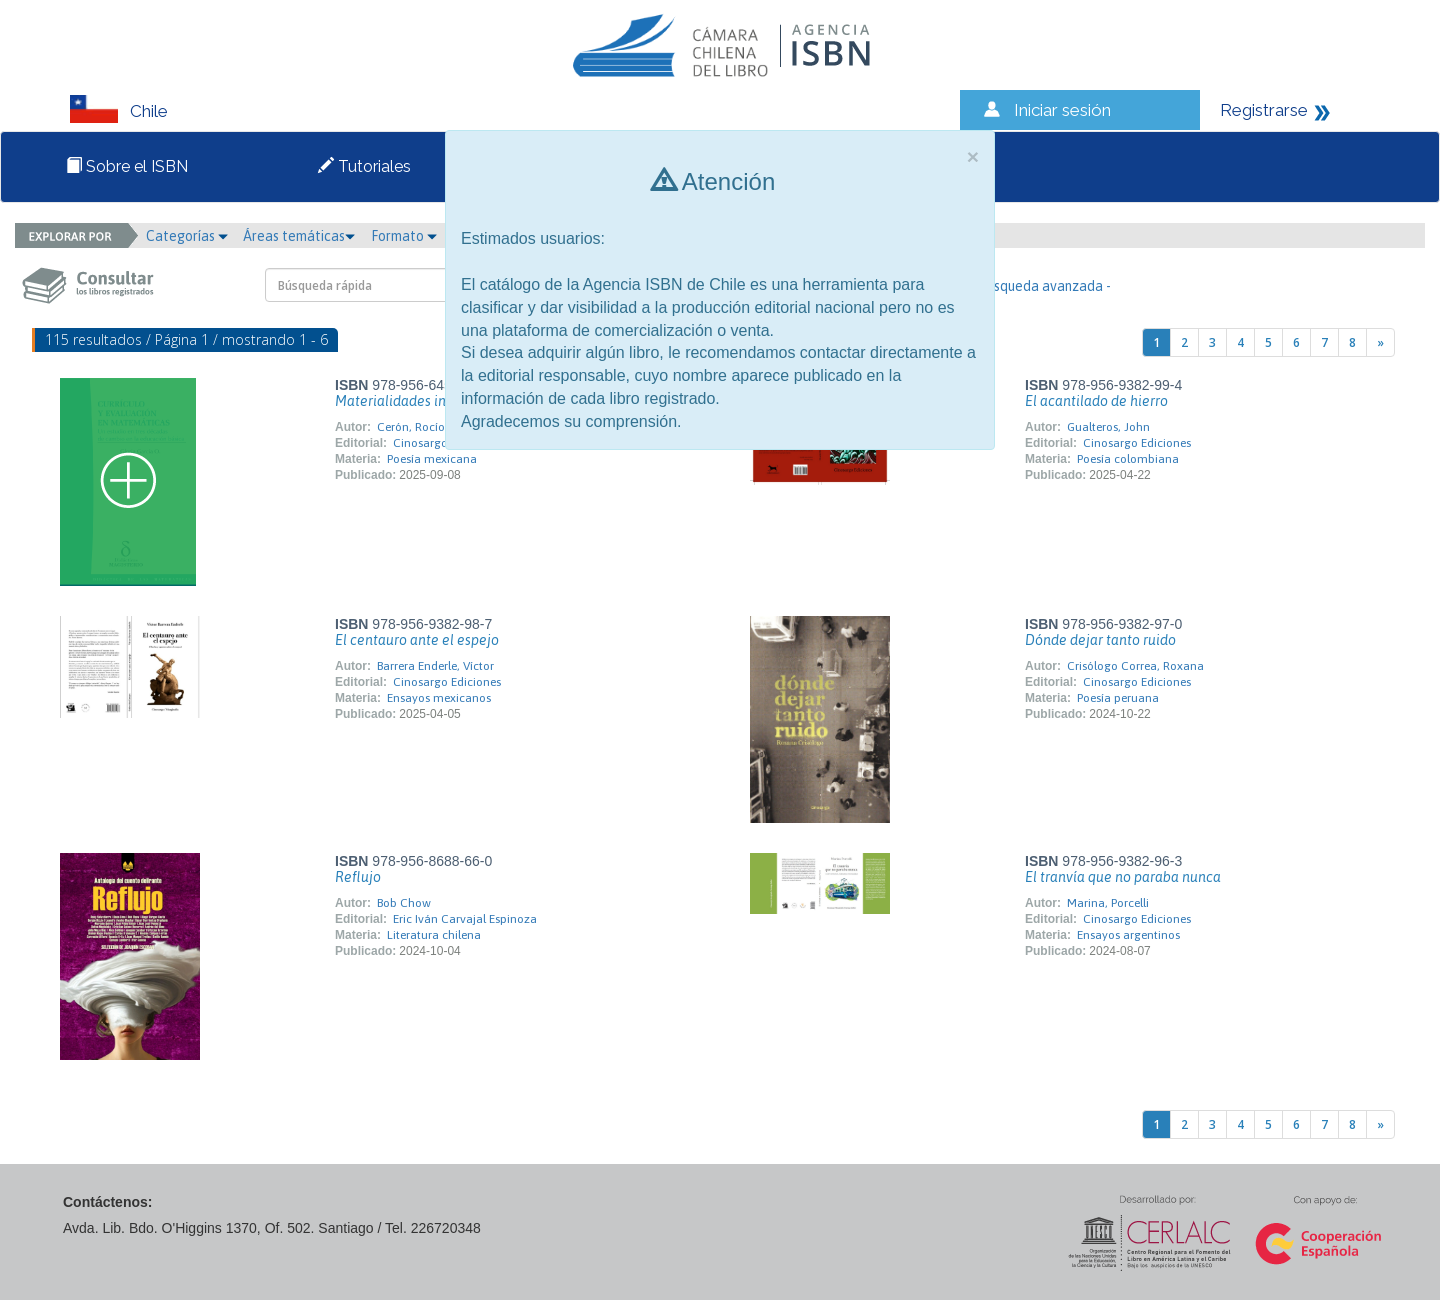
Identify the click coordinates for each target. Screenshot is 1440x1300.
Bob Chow (404, 903)
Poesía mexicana (432, 459)
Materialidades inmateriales (424, 401)
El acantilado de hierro (1096, 401)
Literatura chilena (434, 935)
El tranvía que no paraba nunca (1123, 877)
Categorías (187, 236)
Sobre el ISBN (127, 166)
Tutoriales (364, 166)
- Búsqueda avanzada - (1040, 286)
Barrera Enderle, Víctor (435, 666)
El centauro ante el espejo (417, 640)
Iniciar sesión (1062, 110)
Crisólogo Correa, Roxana (1135, 666)
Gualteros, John (1108, 427)
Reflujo (358, 877)
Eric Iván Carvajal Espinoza (465, 919)
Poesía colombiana (1128, 459)
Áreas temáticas (299, 236)
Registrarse (1264, 110)
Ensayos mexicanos (439, 698)
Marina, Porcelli (1108, 903)
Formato (404, 236)
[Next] (1380, 342)
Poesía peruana (1118, 698)
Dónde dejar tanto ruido (1100, 640)
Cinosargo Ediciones (1137, 443)
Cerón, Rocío (411, 427)
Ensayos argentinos (1128, 935)
